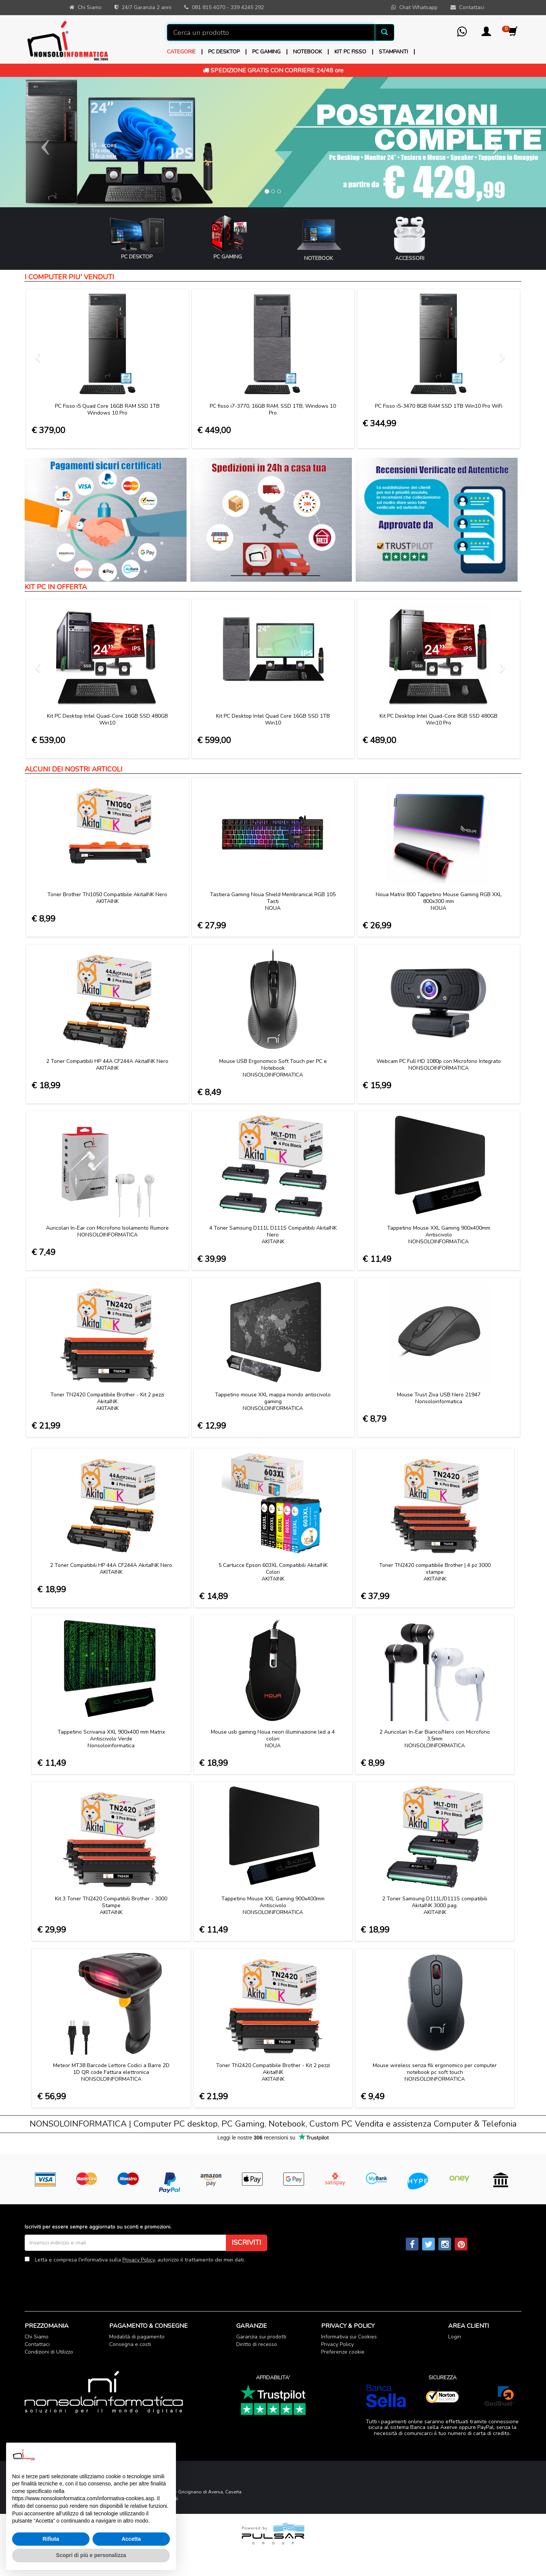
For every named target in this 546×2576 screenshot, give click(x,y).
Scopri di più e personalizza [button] (91, 2555)
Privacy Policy (138, 2259)
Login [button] (454, 2336)
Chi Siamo (37, 2336)
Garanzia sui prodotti (261, 2336)
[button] (486, 34)
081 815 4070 (208, 7)
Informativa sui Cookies (349, 2336)
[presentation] (82, 2281)
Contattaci (37, 2344)
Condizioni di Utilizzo (49, 2351)
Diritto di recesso (256, 2344)
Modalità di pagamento (137, 2336)
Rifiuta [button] (50, 2539)
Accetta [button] (131, 2539)
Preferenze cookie (342, 2351)
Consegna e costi (130, 2344)
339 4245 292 (247, 7)
